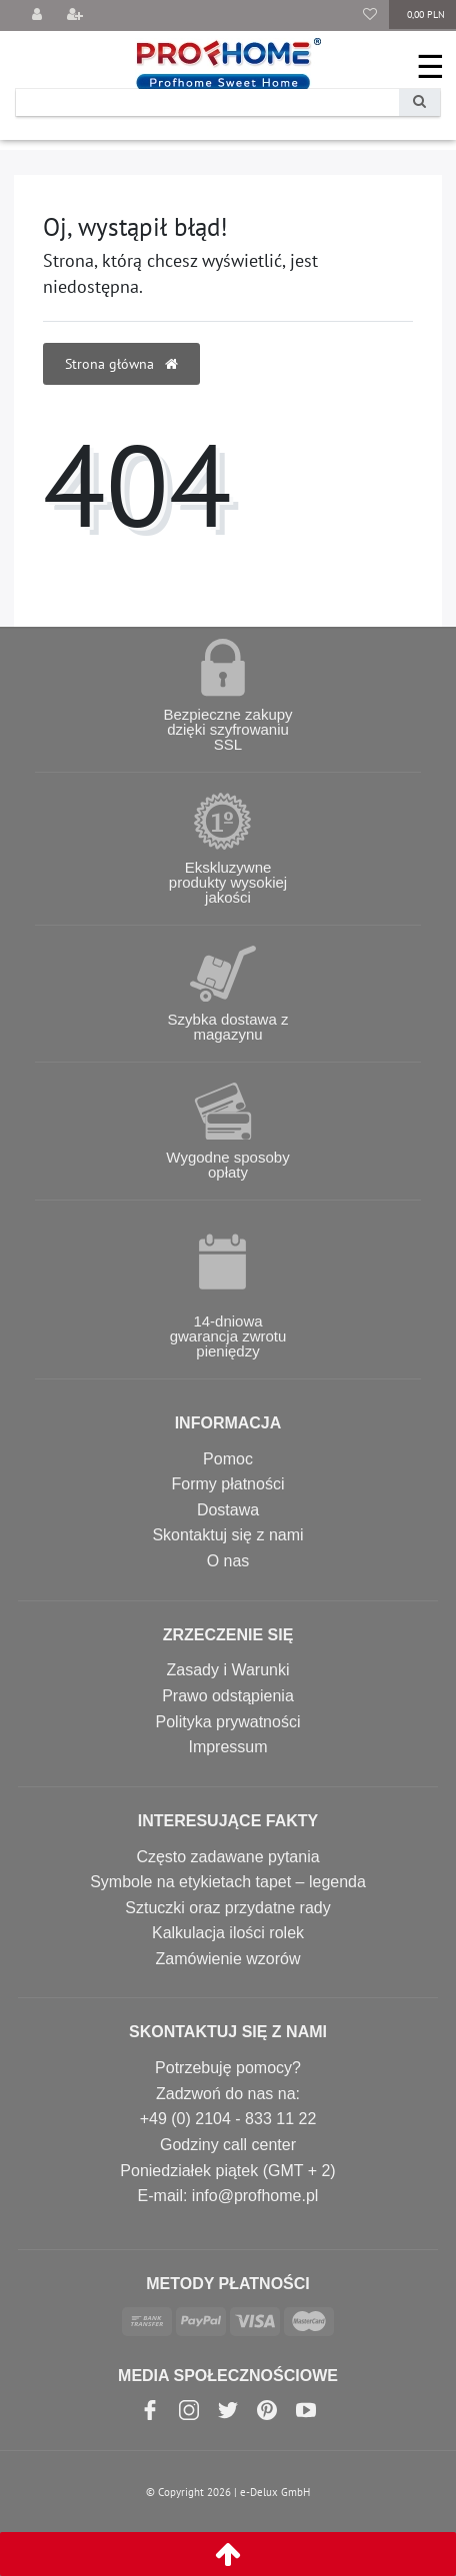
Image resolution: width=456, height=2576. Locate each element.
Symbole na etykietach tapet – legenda (228, 1881)
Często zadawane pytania (227, 1856)
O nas (228, 1560)
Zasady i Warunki (228, 1669)
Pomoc (228, 1458)
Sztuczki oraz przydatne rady (227, 1907)
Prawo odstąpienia (228, 1695)
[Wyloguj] (37, 15)
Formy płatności (228, 1483)
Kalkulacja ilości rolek (228, 1932)
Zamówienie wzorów (228, 1958)
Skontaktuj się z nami (227, 1534)
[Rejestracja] (75, 15)
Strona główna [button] (121, 364)
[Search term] (207, 102)
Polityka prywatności (228, 1721)
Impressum (227, 1746)
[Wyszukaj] (419, 102)
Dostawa (228, 1509)
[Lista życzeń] (370, 15)
